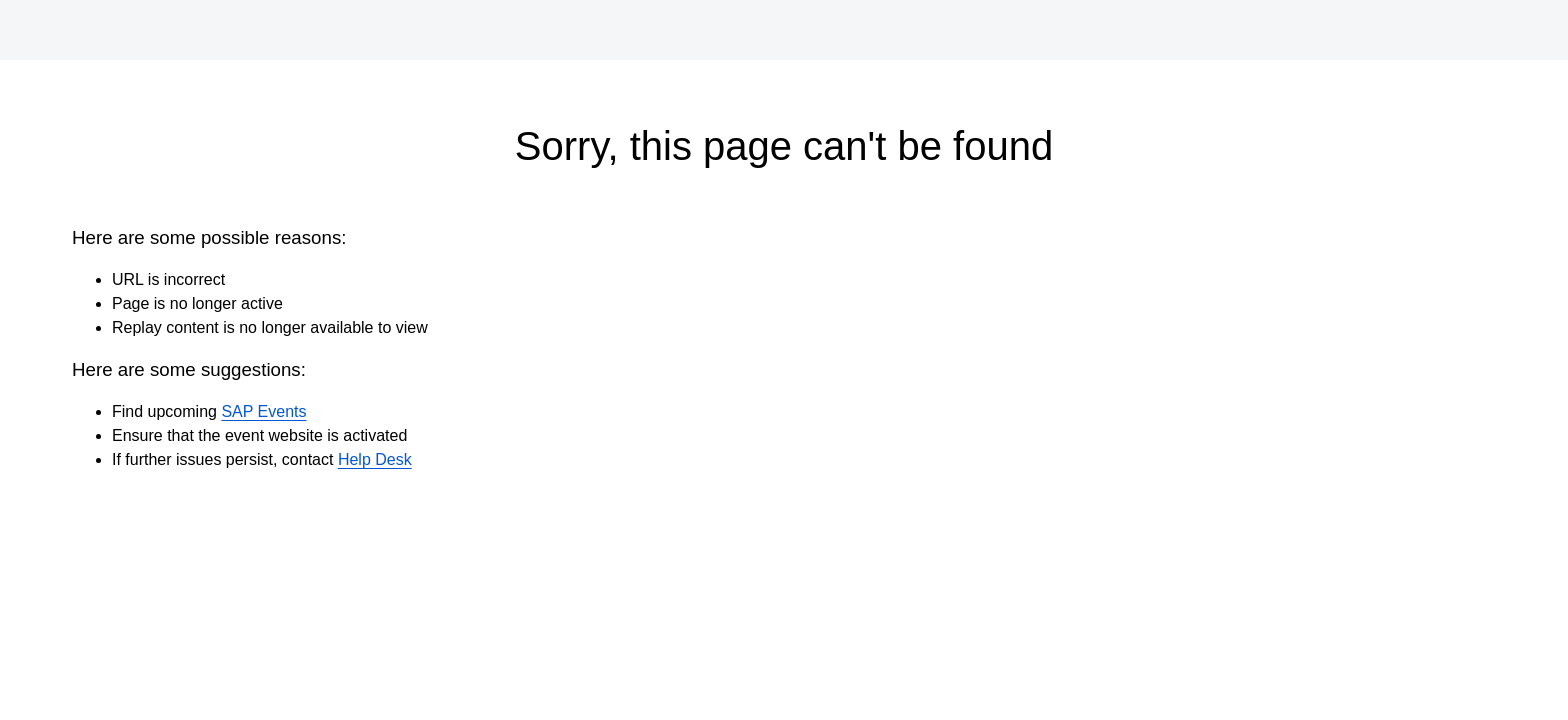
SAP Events (263, 411)
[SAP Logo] (104, 30)
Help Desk (375, 459)
